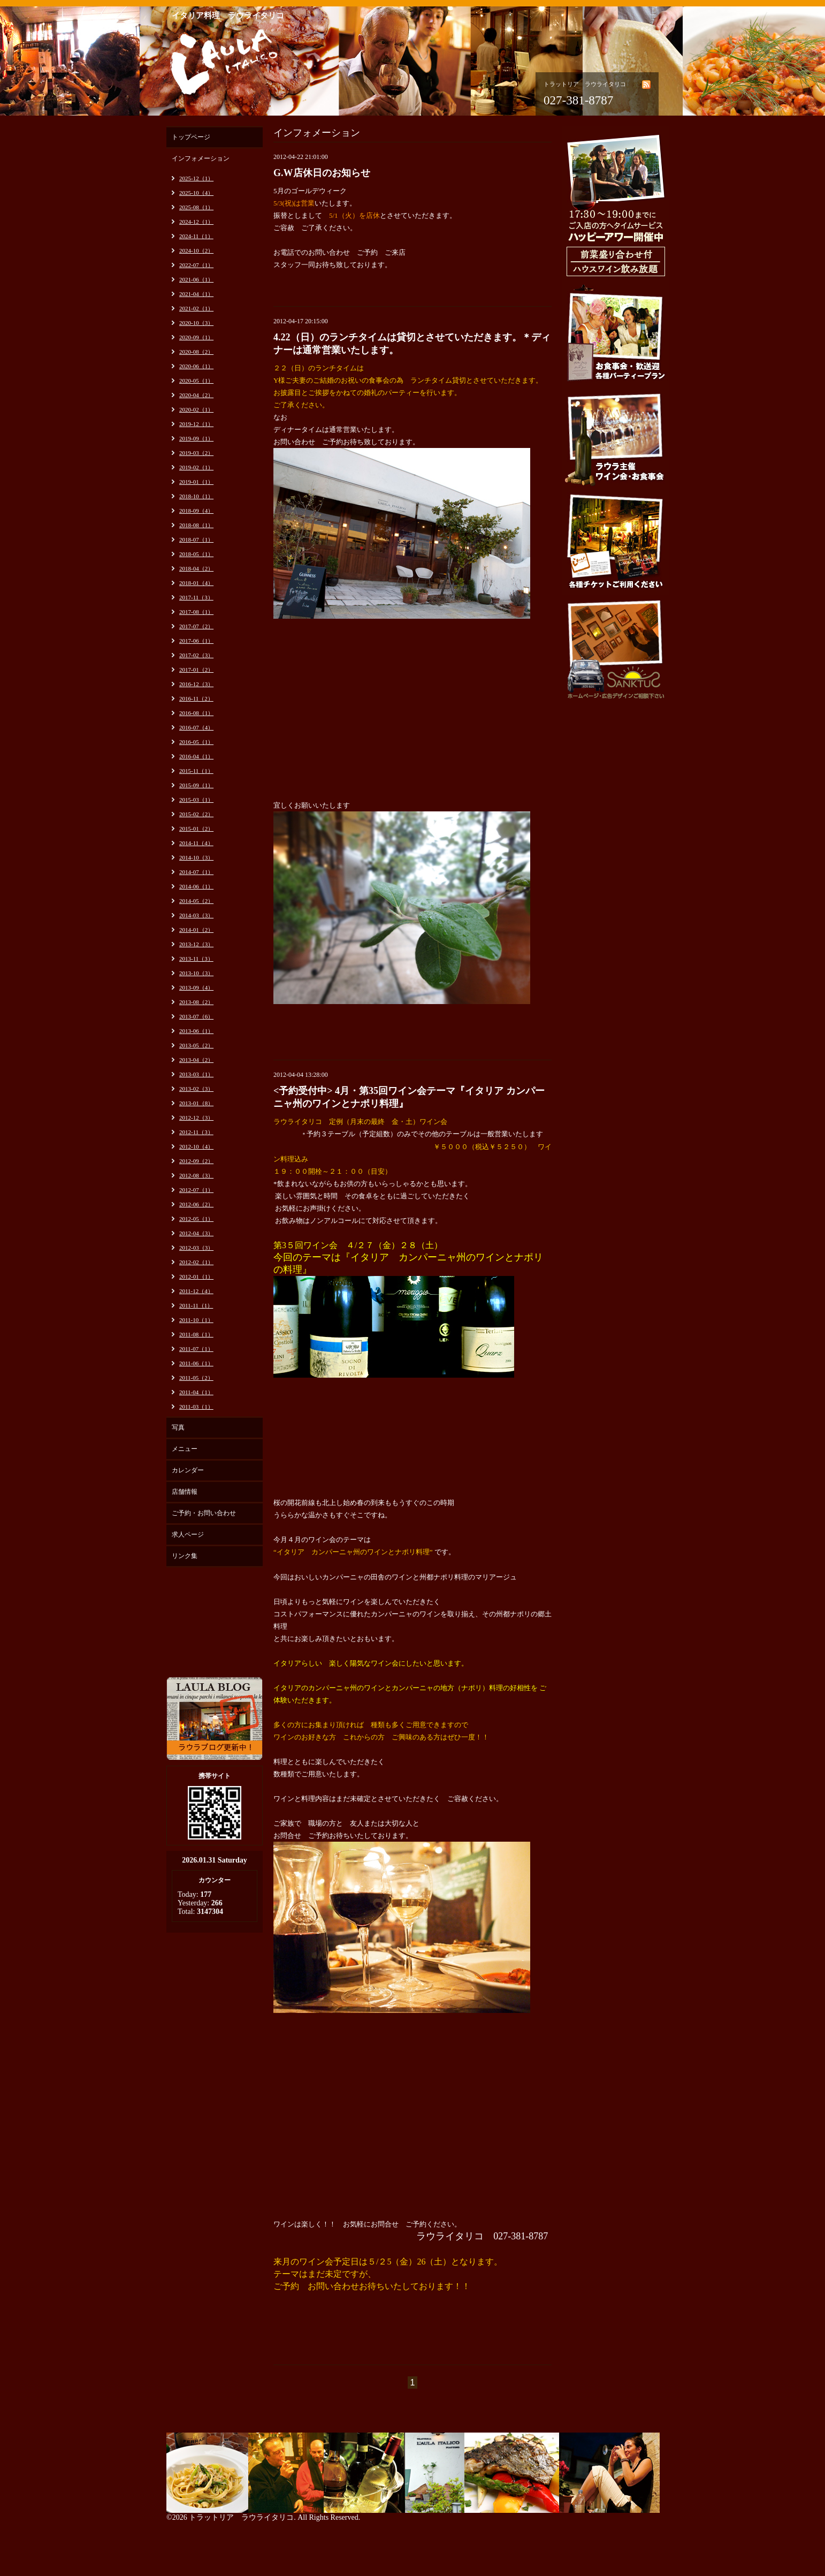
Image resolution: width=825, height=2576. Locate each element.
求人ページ (188, 1534)
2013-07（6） (196, 1016)
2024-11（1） (196, 236)
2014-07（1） (196, 872)
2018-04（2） (196, 568)
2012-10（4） (196, 1146)
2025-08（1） (196, 207)
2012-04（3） (196, 1233)
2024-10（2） (196, 250)
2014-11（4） (196, 843)
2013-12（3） (196, 944)
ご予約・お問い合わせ (204, 1513)
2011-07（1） (196, 1349)
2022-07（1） (196, 265)
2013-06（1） (196, 1031)
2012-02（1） (196, 1262)
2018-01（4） (196, 583)
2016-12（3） (196, 684)
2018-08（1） (196, 525)
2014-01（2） (196, 929)
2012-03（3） (196, 1247)
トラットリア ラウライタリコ (241, 2517)
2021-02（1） (196, 308)
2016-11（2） (196, 698)
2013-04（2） (196, 1060)
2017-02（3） (196, 655)
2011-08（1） (196, 1334)
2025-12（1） (196, 178)
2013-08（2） (196, 1002)
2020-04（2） (196, 395)
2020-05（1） (196, 380)
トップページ (191, 137)
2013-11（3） (196, 958)
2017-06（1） (196, 640)
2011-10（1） (196, 1320)
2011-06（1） (196, 1363)
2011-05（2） (196, 1377)
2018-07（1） (196, 539)
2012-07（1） (196, 1190)
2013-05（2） (196, 1045)
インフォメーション (201, 158)
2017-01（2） (196, 669)
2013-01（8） (196, 1103)
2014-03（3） (196, 915)
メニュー (184, 1449)
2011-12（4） (196, 1291)
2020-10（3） (196, 323)
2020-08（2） (196, 351)
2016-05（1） (196, 742)
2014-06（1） (196, 886)
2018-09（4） (196, 510)
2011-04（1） (196, 1392)
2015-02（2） (196, 814)
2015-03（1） (196, 799)
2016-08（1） (196, 713)
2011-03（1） (196, 1406)
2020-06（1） (196, 366)
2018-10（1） (196, 496)
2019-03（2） (196, 453)
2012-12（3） (196, 1117)
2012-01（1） (196, 1276)
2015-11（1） (196, 771)
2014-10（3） (196, 857)
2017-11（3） (196, 597)
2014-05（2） (196, 901)
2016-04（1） (196, 756)
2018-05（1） (196, 554)
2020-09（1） (196, 337)
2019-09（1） (196, 438)
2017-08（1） (196, 612)
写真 (178, 1427)
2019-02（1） (196, 467)
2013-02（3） (196, 1088)
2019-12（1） (196, 424)
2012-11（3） (196, 1132)
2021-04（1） (196, 294)
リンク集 (184, 1556)
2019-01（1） (196, 481)
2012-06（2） (196, 1204)
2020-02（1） (196, 409)
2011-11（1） (196, 1305)
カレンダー (188, 1470)
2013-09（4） (196, 987)
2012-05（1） (196, 1218)
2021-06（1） (196, 279)
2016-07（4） (196, 727)
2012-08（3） (196, 1175)
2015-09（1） (196, 785)
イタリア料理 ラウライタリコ (228, 15)
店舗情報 (184, 1491)
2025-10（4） (196, 192)
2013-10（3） (196, 973)
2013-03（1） (196, 1074)
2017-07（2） (196, 626)
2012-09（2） (196, 1161)
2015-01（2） (196, 828)
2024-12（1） (196, 221)
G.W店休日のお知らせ (321, 173)
